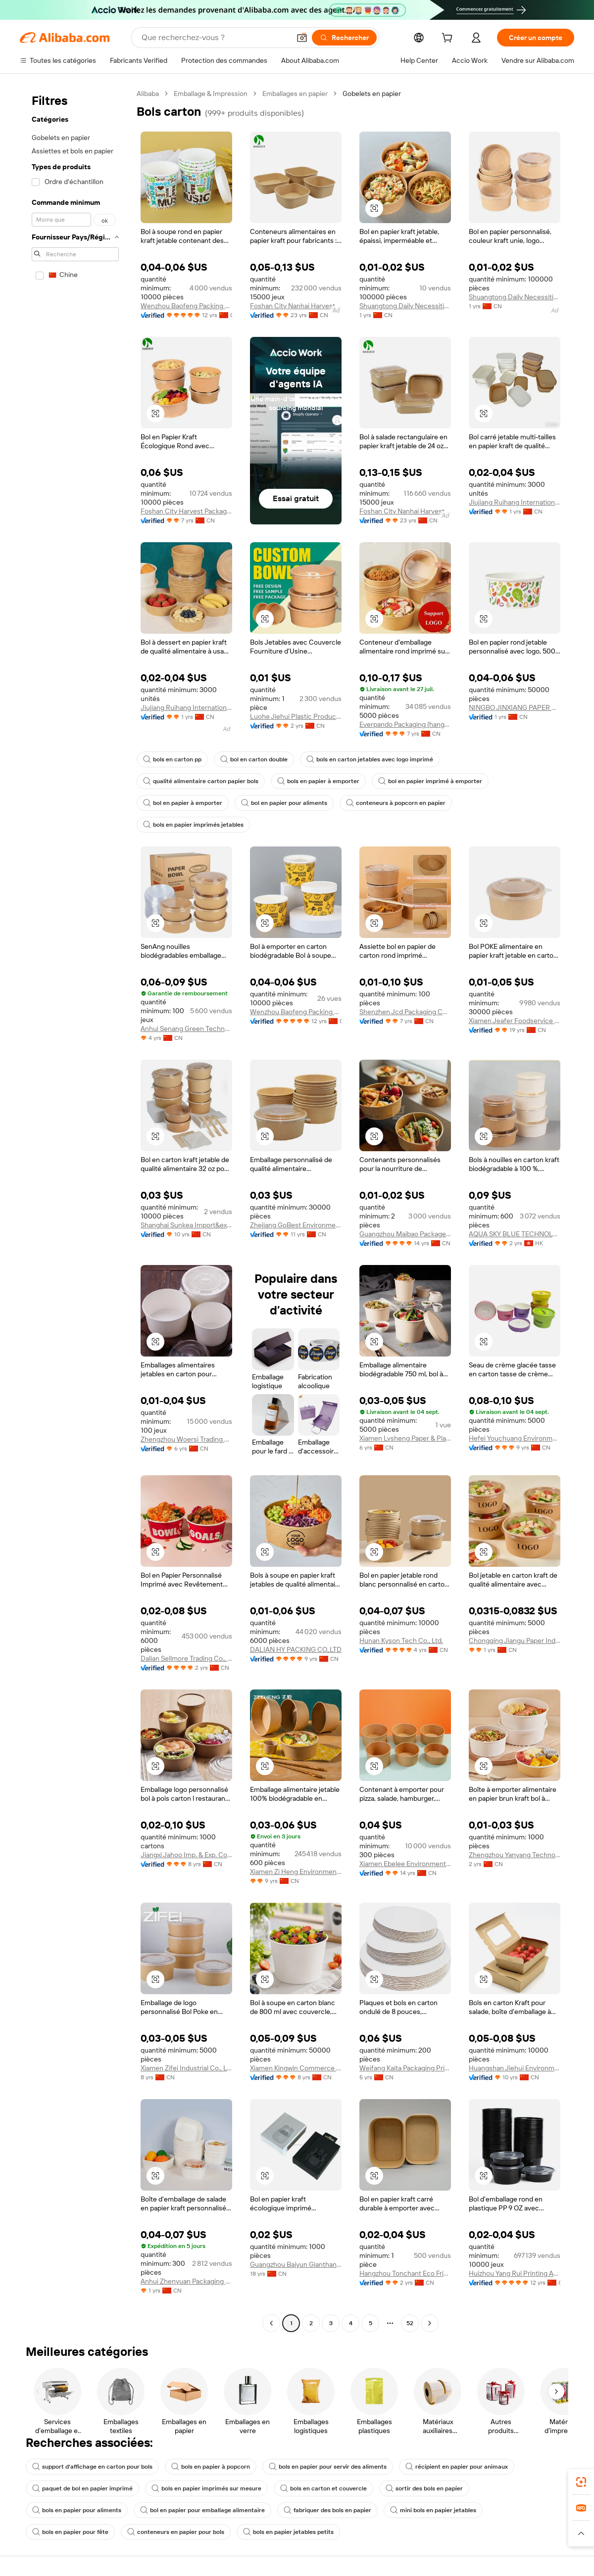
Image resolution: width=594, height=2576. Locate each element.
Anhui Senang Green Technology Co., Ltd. (186, 1028)
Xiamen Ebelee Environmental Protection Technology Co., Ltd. (405, 1864)
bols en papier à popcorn (210, 2467)
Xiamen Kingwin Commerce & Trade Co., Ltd (296, 2068)
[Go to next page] (430, 2323)
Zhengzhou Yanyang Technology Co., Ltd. (514, 1855)
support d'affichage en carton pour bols (92, 2467)
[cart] (449, 39)
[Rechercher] (344, 38)
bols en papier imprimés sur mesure (206, 2488)
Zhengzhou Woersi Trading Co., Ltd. (186, 1439)
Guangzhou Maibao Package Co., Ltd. (405, 1234)
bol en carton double (254, 759)
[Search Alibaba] (215, 37)
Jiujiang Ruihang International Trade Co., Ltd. (514, 502)
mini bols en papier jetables (433, 2510)
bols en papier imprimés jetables (193, 825)
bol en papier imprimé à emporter (430, 781)
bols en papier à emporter (318, 781)
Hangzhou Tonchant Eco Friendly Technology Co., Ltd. (405, 2273)
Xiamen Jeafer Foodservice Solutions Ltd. (514, 1021)
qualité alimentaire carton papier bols (200, 781)
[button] (302, 38)
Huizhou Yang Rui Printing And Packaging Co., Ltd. (514, 2273)
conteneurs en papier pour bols (175, 2532)
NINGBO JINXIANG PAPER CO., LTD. (514, 707)
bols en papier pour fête (70, 2532)
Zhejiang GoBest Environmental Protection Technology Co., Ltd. (296, 1225)
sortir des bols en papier (424, 2488)
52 (409, 2323)
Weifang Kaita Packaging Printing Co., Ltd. (405, 2068)
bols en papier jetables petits (288, 2532)
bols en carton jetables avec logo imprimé (369, 759)
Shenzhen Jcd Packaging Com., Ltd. (405, 1012)
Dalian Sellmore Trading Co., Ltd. (186, 1658)
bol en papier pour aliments (284, 803)
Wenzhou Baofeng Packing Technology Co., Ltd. (186, 306)
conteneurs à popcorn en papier (396, 803)
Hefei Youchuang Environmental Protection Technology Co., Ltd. (514, 1438)
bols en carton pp (172, 759)
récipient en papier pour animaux (456, 2467)
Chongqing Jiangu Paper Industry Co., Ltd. (514, 1640)
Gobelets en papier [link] (372, 93)
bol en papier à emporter (182, 803)
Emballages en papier (295, 93)
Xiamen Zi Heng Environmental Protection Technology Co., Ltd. (296, 1871)
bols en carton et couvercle (323, 2488)
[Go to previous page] (271, 2323)
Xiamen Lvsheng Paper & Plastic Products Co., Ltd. (405, 1438)
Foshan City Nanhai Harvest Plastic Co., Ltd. (296, 306)
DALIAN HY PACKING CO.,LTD (296, 1649)
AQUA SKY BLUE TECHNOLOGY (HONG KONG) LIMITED (514, 1234)
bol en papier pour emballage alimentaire (202, 2510)
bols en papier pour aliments (76, 2510)
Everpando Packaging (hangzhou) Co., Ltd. (405, 724)
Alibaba (148, 93)
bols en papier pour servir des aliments (328, 2467)
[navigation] (75, 1209)
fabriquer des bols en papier (327, 2510)
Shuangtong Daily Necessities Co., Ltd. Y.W (405, 306)
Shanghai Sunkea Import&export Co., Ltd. (186, 1225)
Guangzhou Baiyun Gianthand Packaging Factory (296, 2264)
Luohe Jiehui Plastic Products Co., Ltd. (296, 716)
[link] (581, 2482)
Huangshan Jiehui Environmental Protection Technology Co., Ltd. (514, 2068)
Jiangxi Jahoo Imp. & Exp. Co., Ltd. (186, 1855)
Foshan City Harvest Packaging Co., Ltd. (186, 511)
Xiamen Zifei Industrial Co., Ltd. (186, 2068)
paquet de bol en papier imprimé (82, 2488)
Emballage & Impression (211, 93)
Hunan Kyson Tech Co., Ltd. (401, 1640)
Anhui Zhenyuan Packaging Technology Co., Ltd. (186, 2281)
